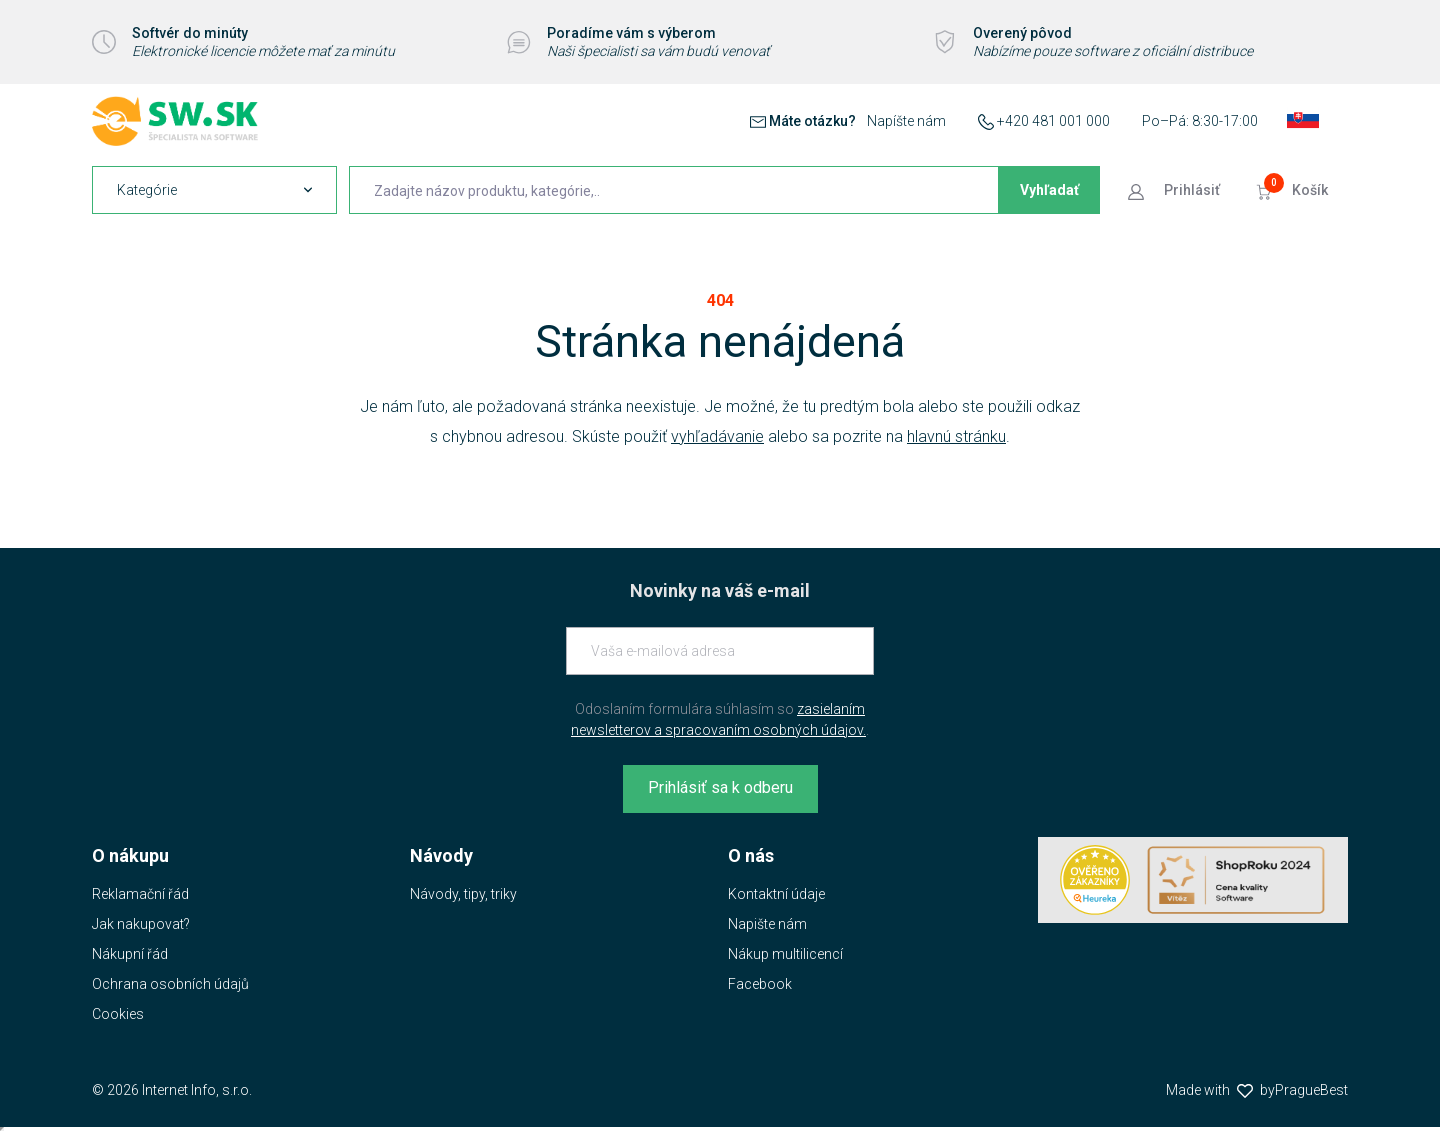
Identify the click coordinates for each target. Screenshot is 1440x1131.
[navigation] (214, 190)
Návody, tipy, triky (463, 894)
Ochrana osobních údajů (170, 984)
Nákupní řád (130, 954)
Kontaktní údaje (776, 894)
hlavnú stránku (956, 436)
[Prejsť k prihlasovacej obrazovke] (1176, 190)
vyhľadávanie (717, 436)
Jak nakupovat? (141, 924)
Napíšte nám (906, 121)
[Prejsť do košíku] (1294, 190)
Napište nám (767, 924)
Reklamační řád (140, 894)
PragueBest (1311, 1090)
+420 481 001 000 (1053, 121)
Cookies (118, 1014)
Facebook (760, 984)
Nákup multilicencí (785, 954)
